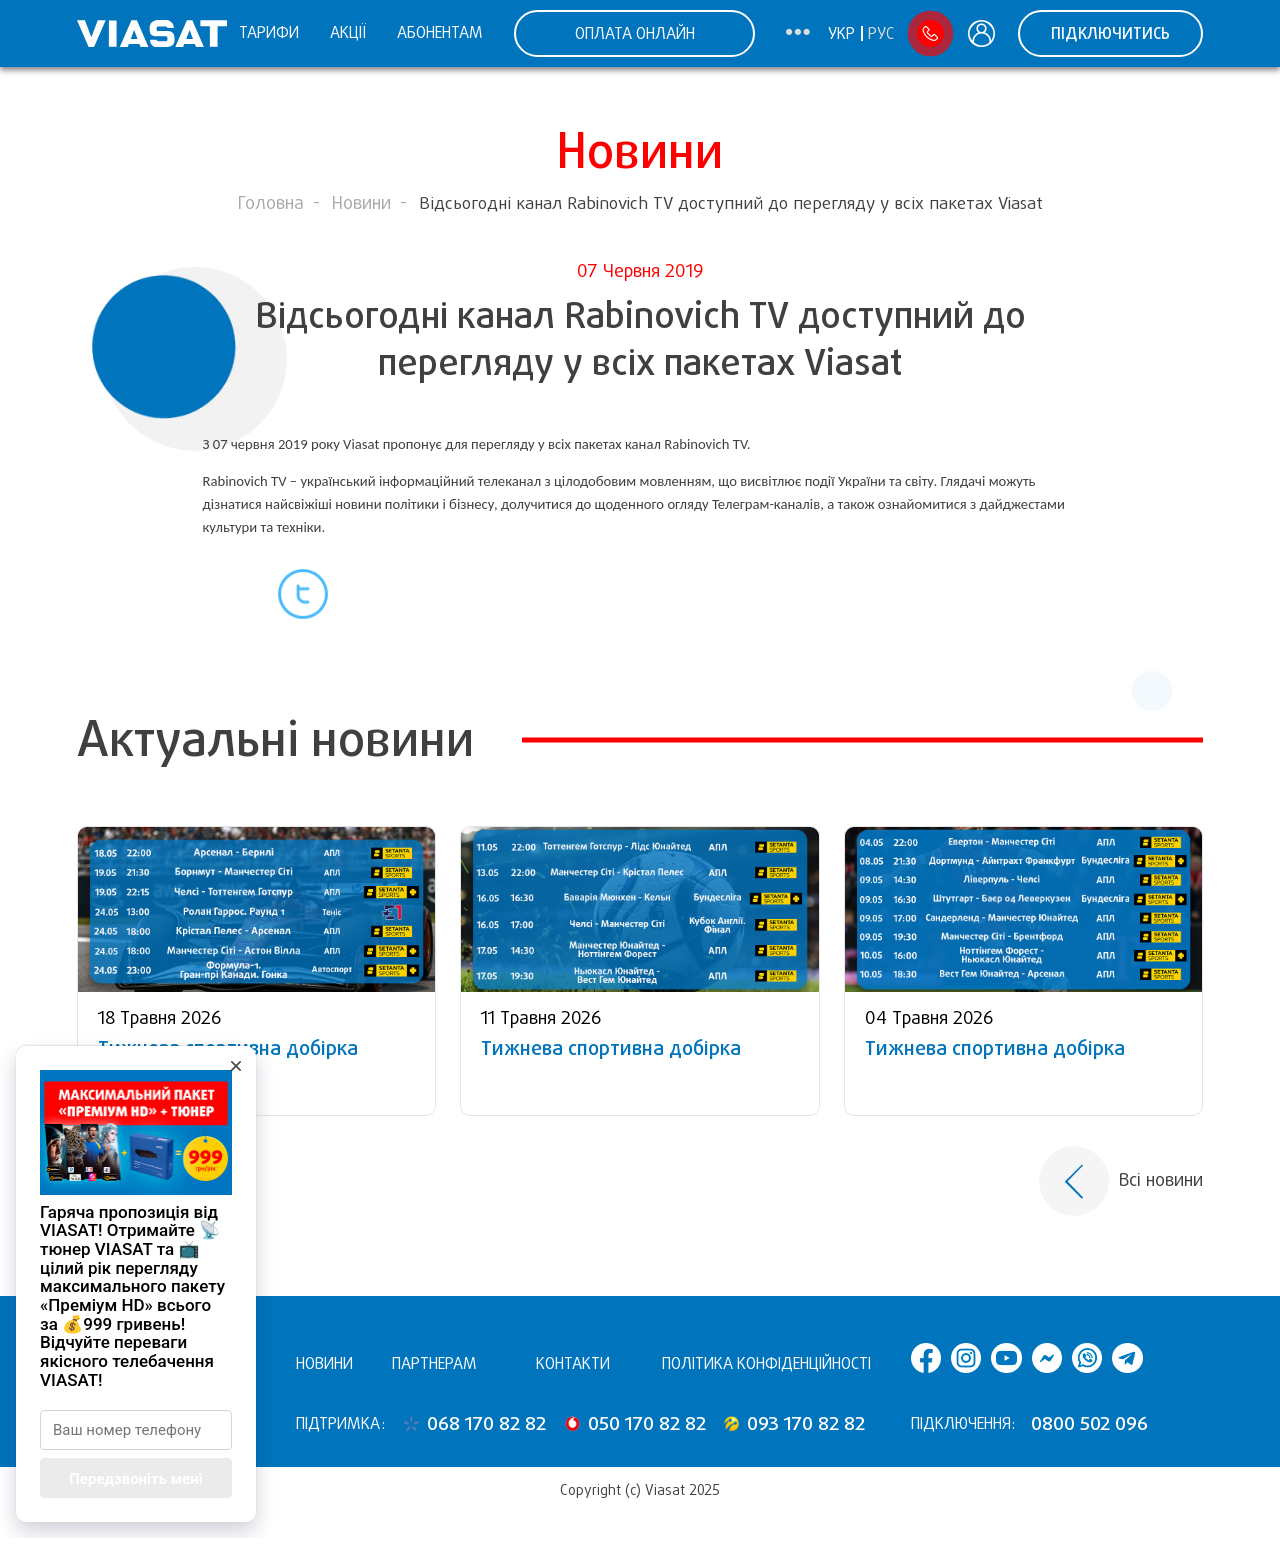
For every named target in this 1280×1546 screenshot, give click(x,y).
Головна (271, 203)
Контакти (573, 1363)
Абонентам (440, 32)
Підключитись (1110, 33)
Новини (361, 203)
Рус (881, 34)
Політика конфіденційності (766, 1363)
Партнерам (434, 1363)
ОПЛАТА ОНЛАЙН (635, 33)
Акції (348, 32)
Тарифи (269, 32)
